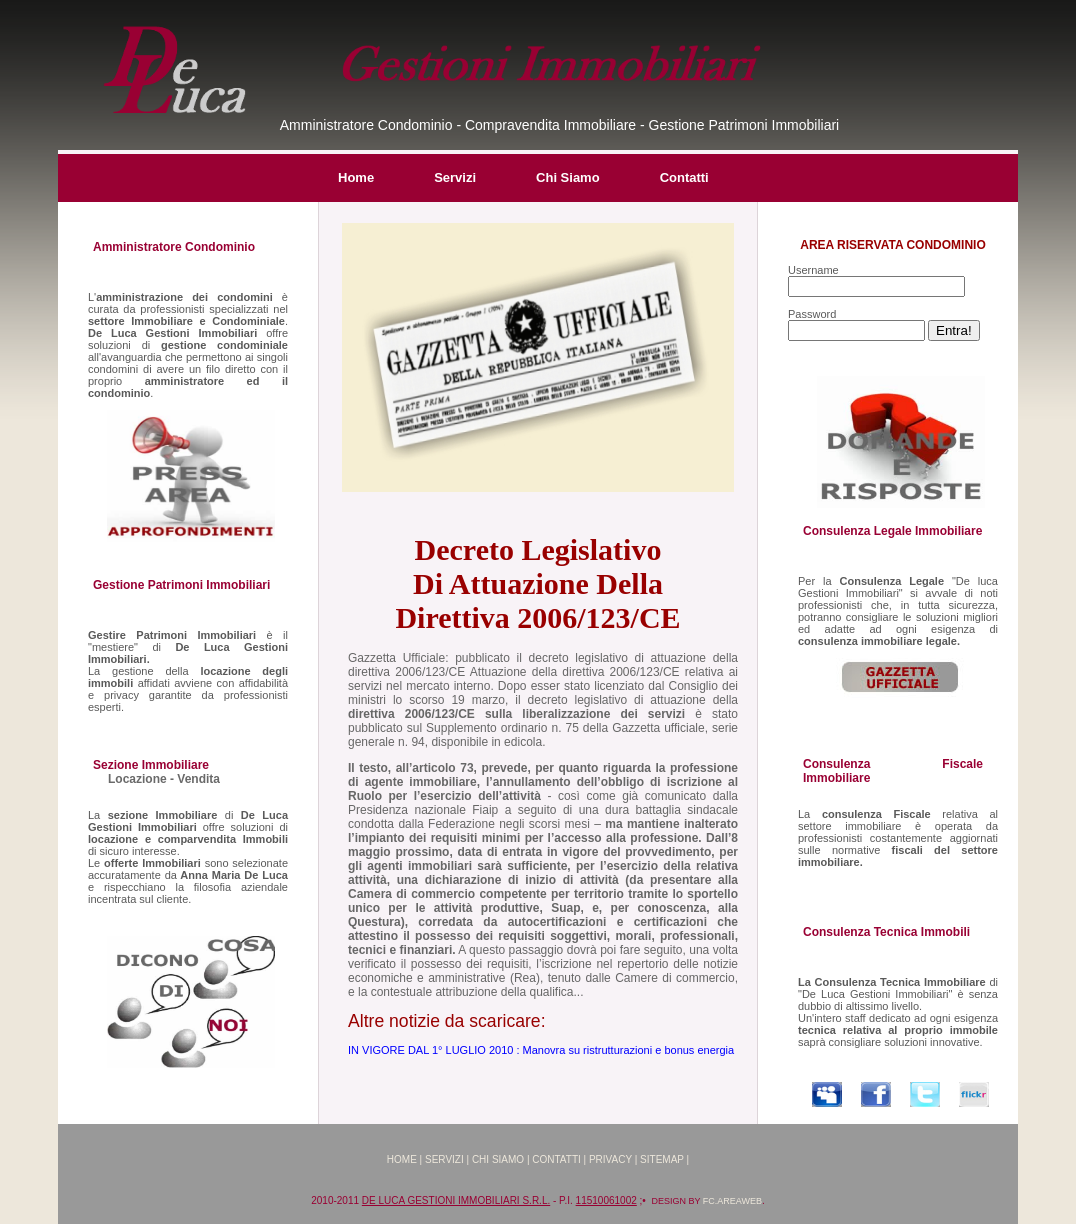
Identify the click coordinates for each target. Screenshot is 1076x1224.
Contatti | (559, 1159)
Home (356, 177)
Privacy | (613, 1159)
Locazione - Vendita (164, 779)
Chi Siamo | (501, 1159)
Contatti (684, 177)
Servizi (455, 177)
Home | (404, 1159)
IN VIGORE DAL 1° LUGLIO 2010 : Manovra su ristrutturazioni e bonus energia (541, 1050)
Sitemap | (664, 1159)
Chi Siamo (568, 177)
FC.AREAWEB (732, 1201)
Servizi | (447, 1159)
